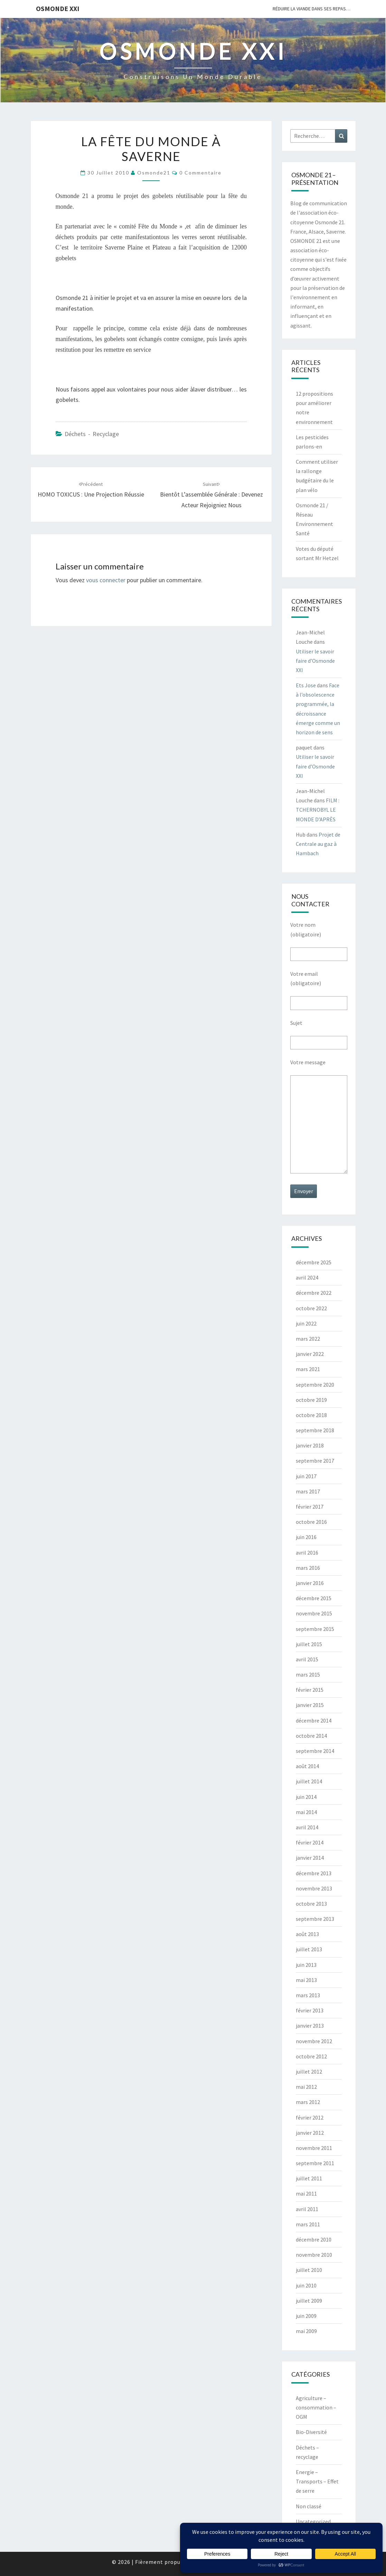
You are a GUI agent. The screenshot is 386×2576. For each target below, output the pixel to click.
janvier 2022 (310, 1353)
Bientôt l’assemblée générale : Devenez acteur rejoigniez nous (211, 495)
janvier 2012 (310, 2132)
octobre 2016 (311, 1521)
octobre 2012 (311, 2056)
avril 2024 (307, 1277)
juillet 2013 (309, 1949)
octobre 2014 (311, 1735)
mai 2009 (306, 2331)
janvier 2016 (310, 1582)
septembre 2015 (315, 1628)
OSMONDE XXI (57, 8)
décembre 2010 (313, 2239)
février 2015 (309, 1689)
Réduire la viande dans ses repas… (311, 9)
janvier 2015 (310, 1704)
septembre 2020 (315, 1384)
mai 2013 (306, 1979)
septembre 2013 (315, 1918)
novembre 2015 (314, 1613)
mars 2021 (308, 1369)
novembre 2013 (314, 1888)
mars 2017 (308, 1491)
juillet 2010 (309, 2269)
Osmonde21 (153, 173)
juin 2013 (306, 1964)
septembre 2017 (315, 1460)
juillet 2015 (309, 1644)
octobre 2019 (311, 1399)
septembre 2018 (315, 1430)
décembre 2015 (313, 1598)
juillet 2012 (309, 2071)
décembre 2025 (313, 1262)
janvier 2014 (310, 1857)
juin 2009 (306, 2315)
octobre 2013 (311, 1903)
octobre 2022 (311, 1308)
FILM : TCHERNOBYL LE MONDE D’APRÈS (317, 809)
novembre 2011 (314, 2147)
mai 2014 (306, 1812)
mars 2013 (308, 1995)
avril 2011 (307, 2209)
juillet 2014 (309, 1781)
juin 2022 (306, 1323)
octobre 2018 (311, 1415)
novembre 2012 (314, 2041)
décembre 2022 (313, 1292)
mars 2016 (308, 1567)
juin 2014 (306, 1796)
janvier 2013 (310, 2025)
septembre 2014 (315, 1750)
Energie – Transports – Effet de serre (317, 2481)
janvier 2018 (310, 1445)
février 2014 (309, 1842)
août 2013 (307, 1934)
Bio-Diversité (311, 2431)
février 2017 (309, 1506)
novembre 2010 (314, 2254)
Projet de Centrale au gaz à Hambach (318, 844)
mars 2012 (308, 2101)
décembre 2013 (313, 1873)
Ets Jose (306, 685)
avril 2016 (307, 1552)
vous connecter (105, 580)
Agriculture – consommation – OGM (316, 2407)
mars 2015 (308, 1674)
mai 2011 (306, 2193)
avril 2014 (307, 1827)
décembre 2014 (313, 1720)
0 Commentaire (200, 173)
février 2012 (309, 2117)
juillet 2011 (309, 2178)
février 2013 (309, 2010)
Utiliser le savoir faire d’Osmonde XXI (315, 660)
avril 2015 (307, 1659)
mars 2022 (308, 1338)
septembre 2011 (315, 2163)
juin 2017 (306, 1476)
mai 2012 (306, 2086)
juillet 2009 (309, 2300)
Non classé (308, 2506)
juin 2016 (306, 1537)
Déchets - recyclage (92, 434)
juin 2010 (306, 2285)
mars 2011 (308, 2224)
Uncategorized (313, 2521)
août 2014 (307, 1766)
